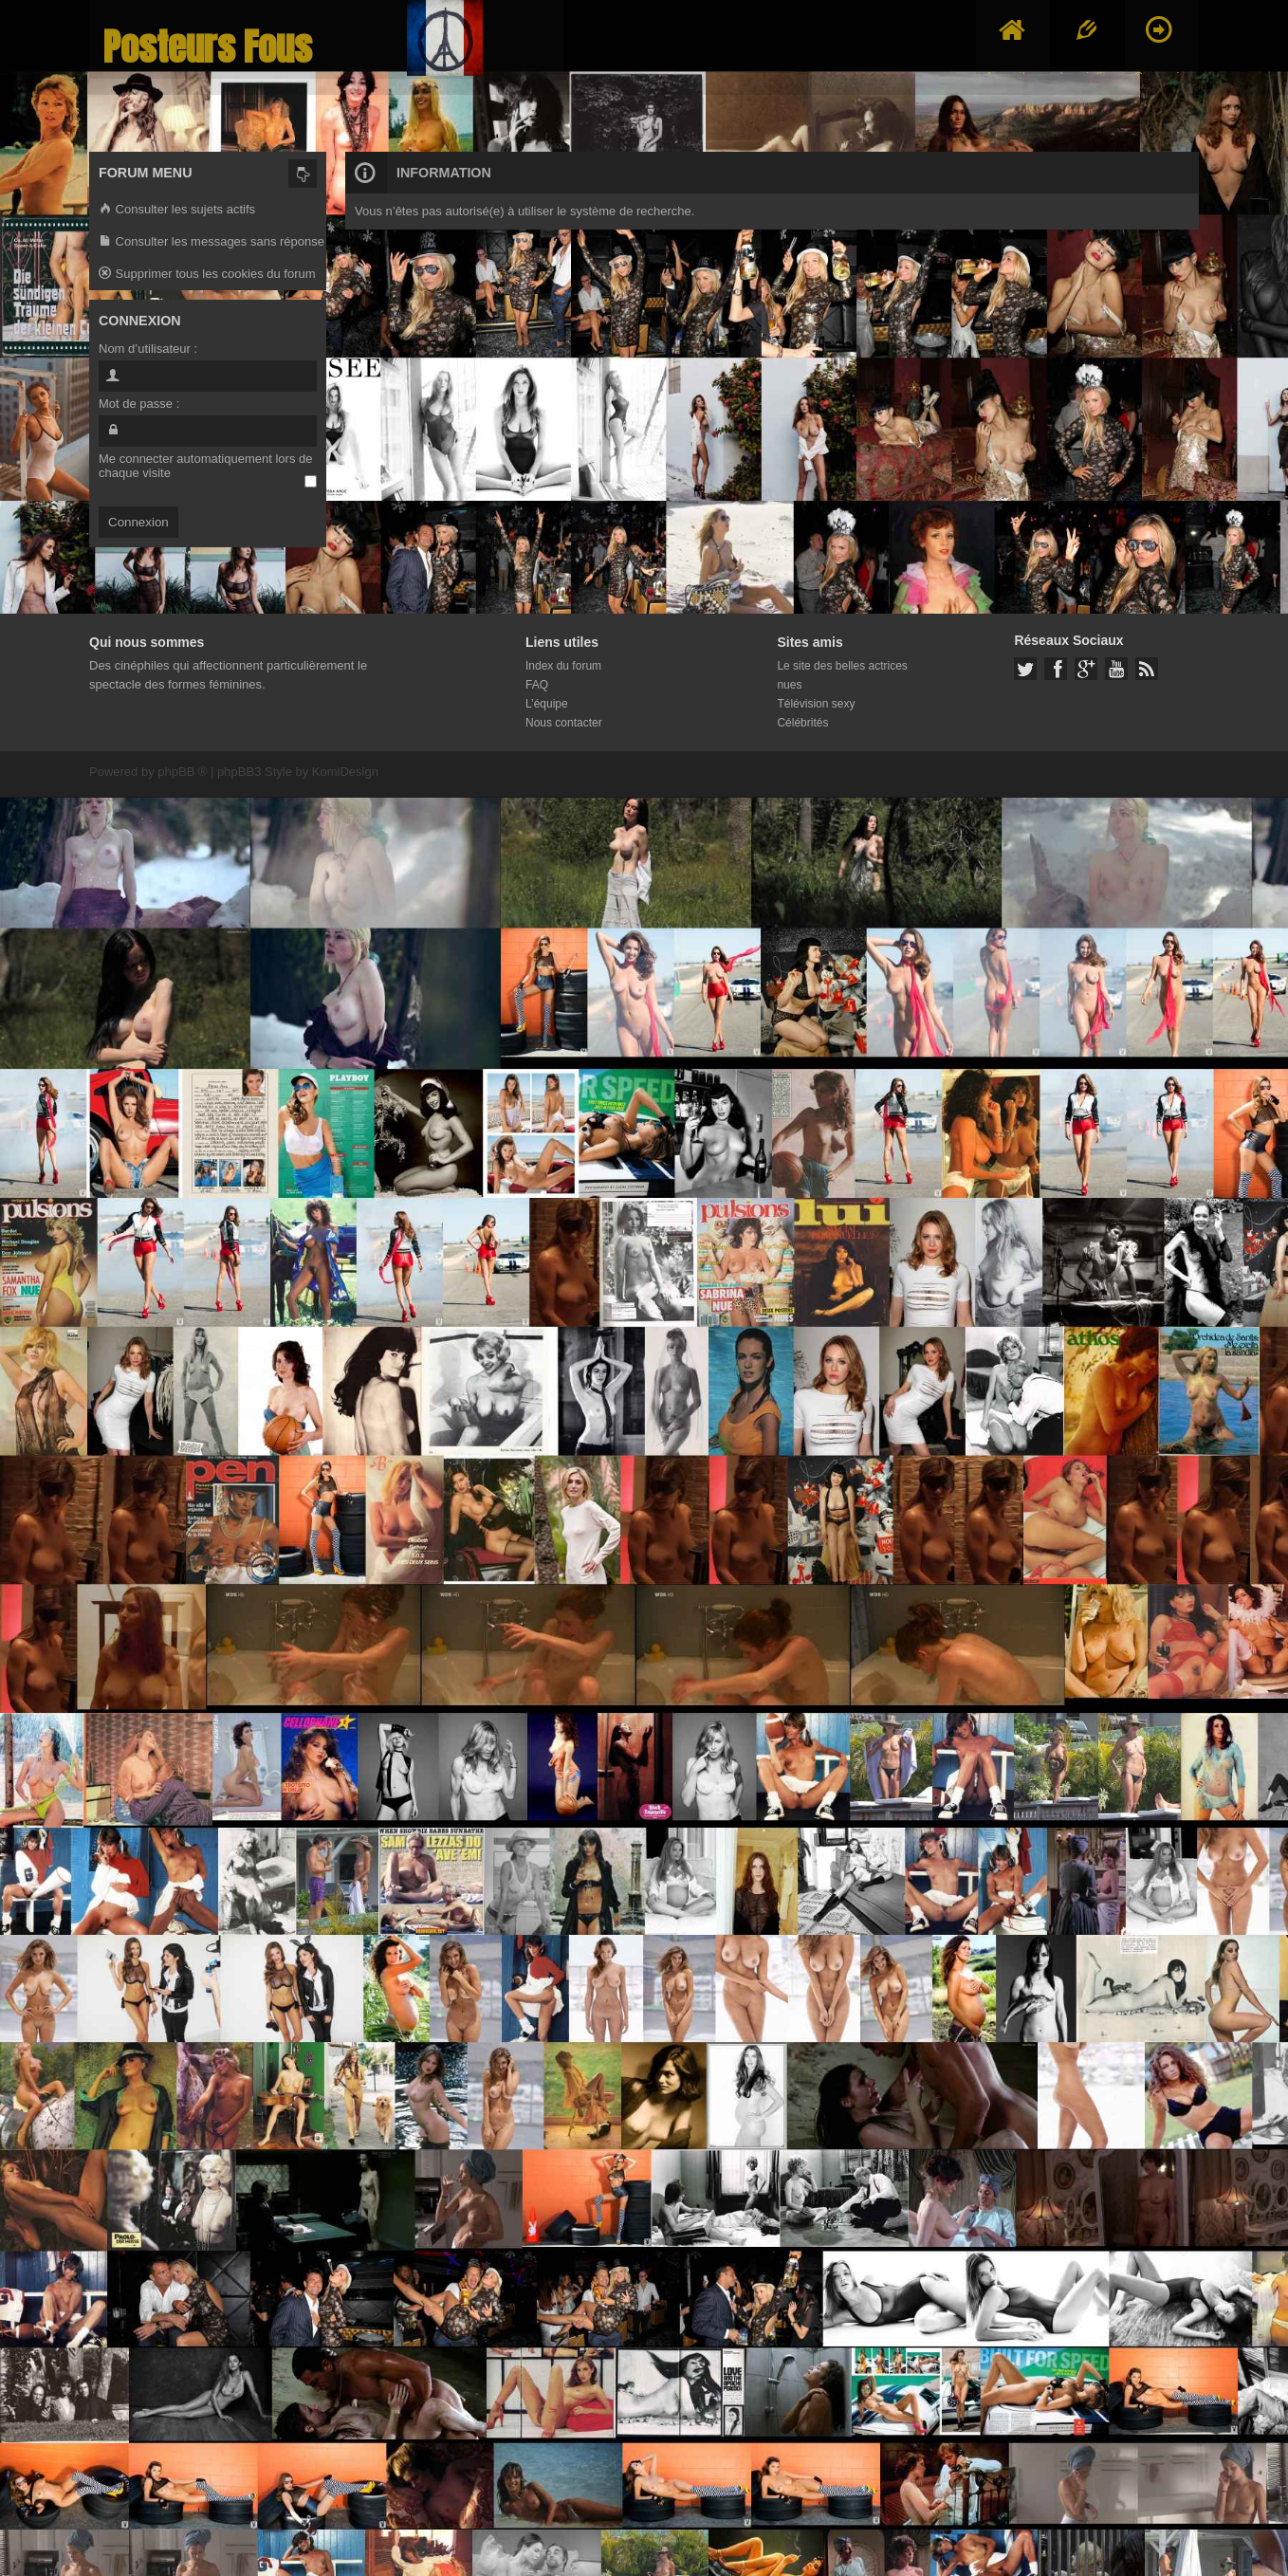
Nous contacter (563, 722)
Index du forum (563, 665)
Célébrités (802, 722)
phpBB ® (182, 771)
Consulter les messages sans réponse (211, 242)
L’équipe (546, 703)
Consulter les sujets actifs (177, 210)
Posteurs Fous (207, 47)
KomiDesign (345, 771)
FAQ (536, 684)
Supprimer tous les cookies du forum (207, 275)
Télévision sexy (816, 703)
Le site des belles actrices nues (842, 675)
